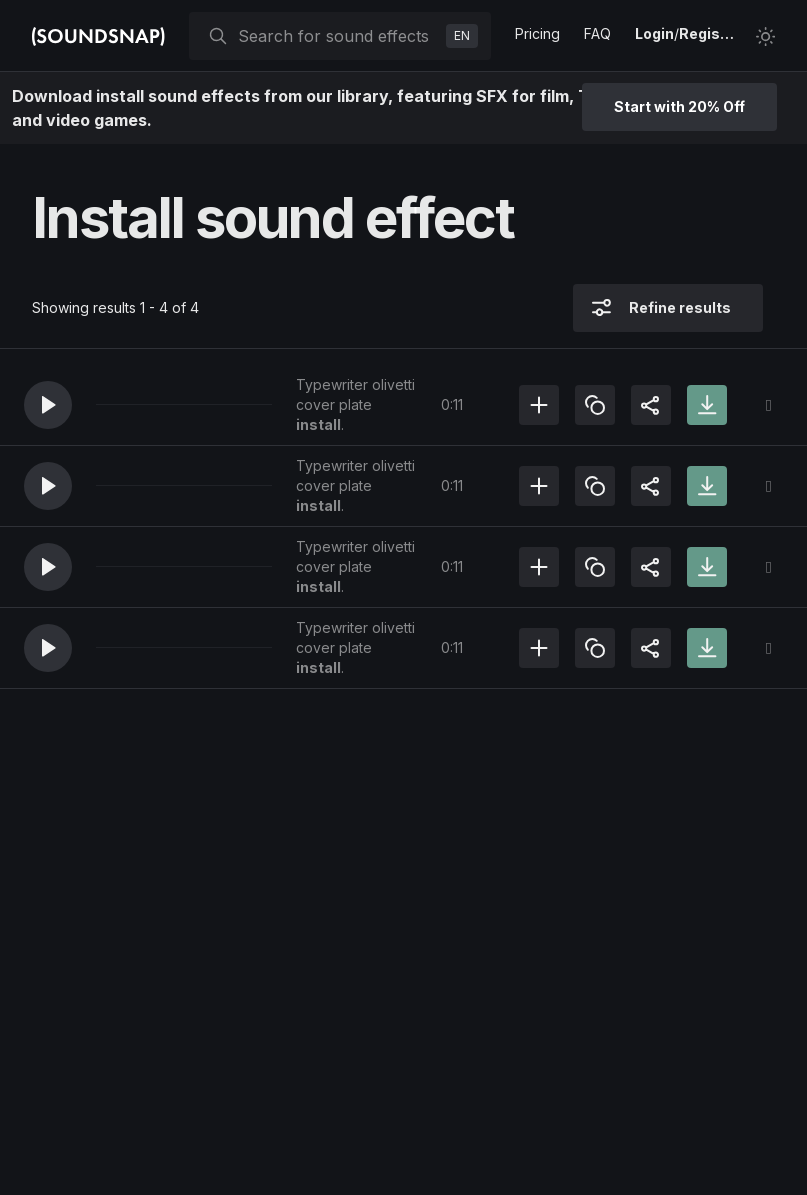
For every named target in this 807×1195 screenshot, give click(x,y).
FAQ (597, 33)
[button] (48, 405)
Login (654, 33)
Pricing (537, 33)
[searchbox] (338, 36)
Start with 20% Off (679, 106)
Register (709, 33)
